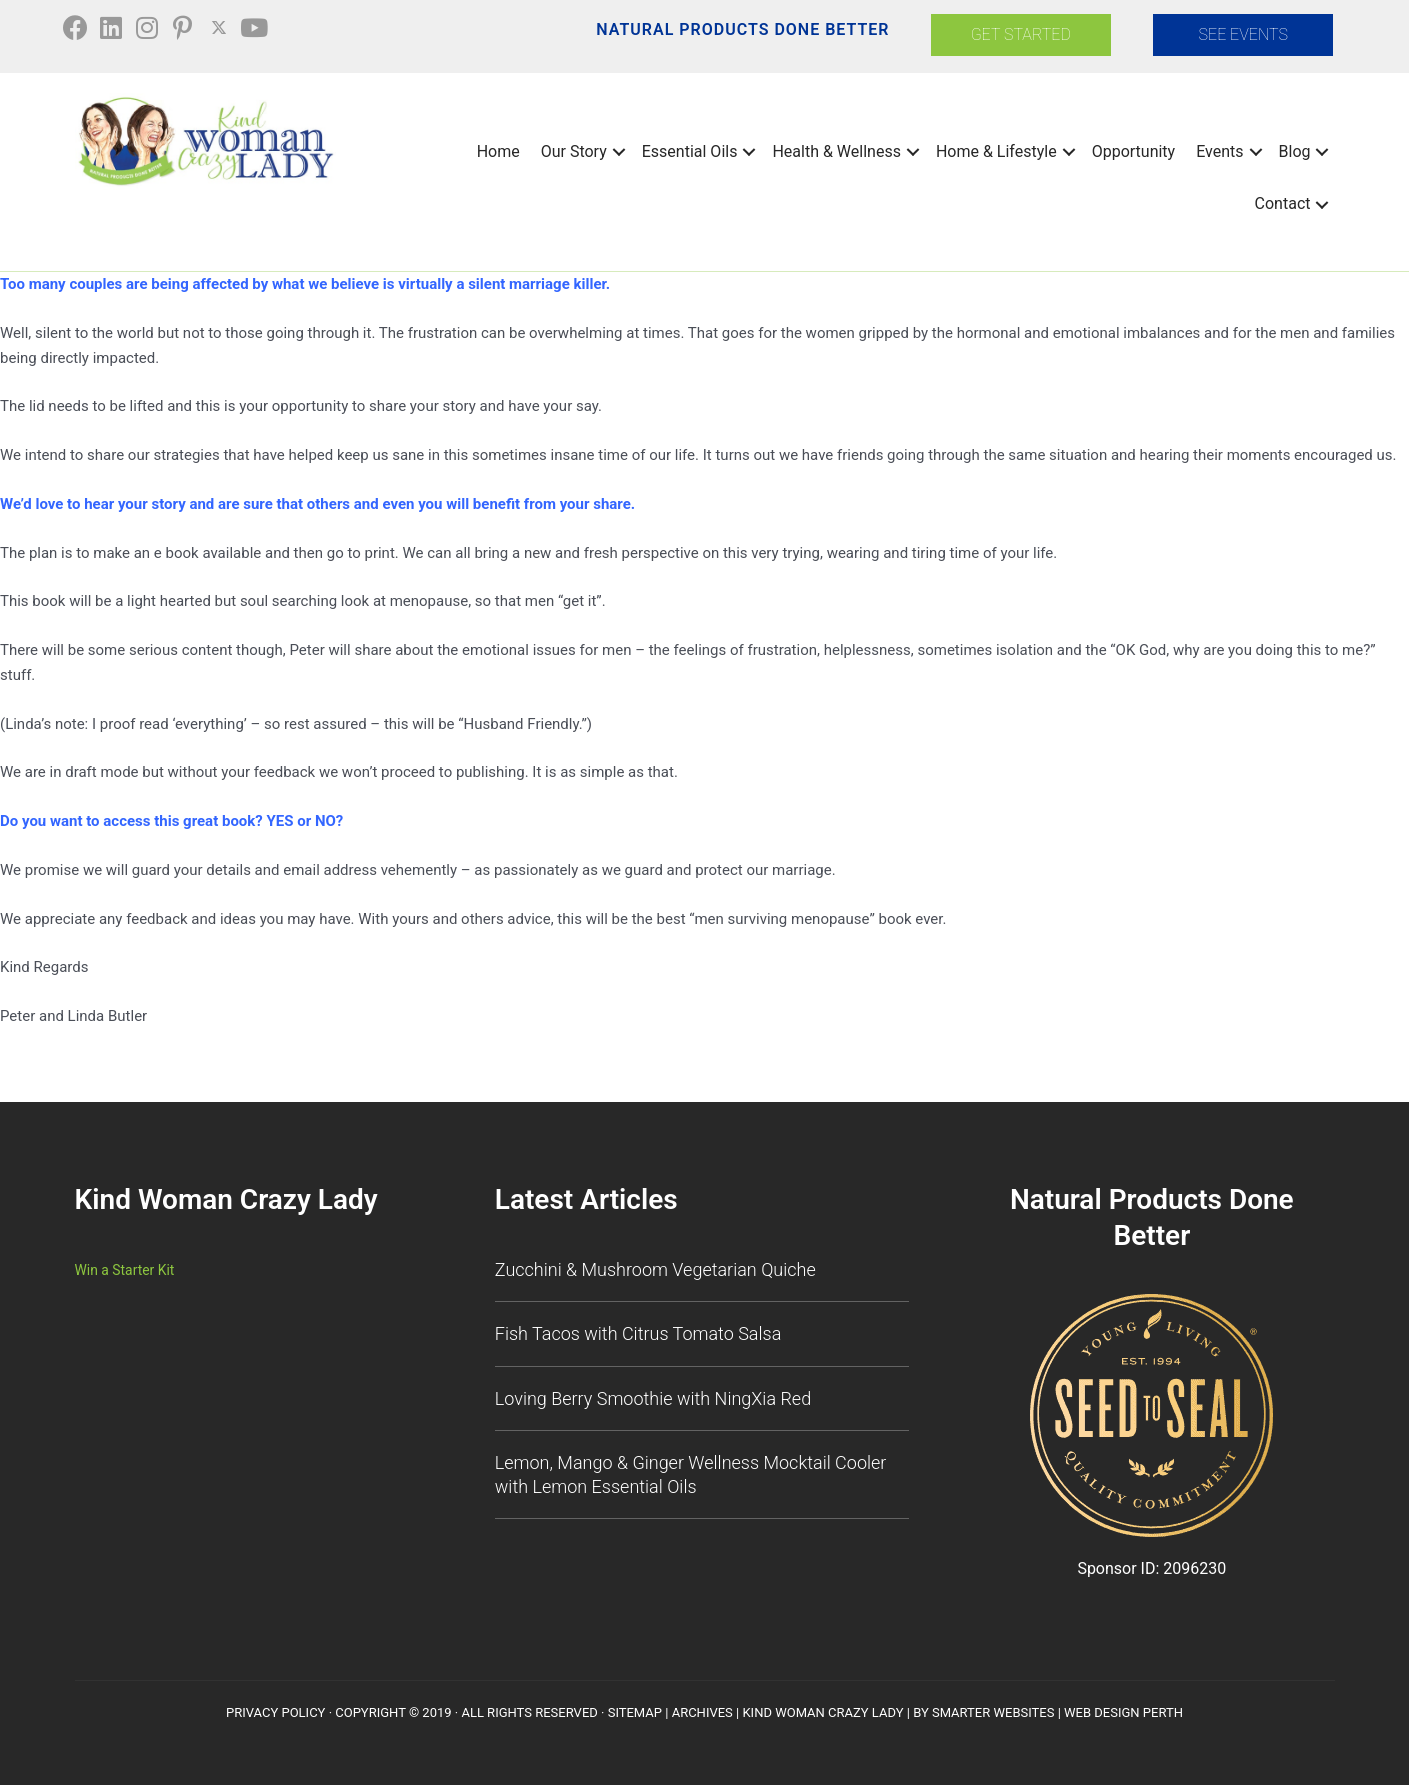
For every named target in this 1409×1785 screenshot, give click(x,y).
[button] (85, 30)
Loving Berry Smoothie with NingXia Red (653, 1394)
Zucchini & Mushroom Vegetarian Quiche (655, 1265)
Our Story (574, 147)
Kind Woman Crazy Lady (822, 1709)
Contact (1283, 200)
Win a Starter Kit (129, 1266)
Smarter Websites (993, 1709)
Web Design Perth (1123, 1709)
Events (1219, 147)
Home (498, 147)
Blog (1295, 147)
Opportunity (1134, 147)
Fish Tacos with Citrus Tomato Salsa (638, 1330)
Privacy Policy (275, 1709)
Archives (702, 1709)
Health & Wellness (836, 147)
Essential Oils (690, 147)
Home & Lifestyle (996, 147)
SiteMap (635, 1709)
